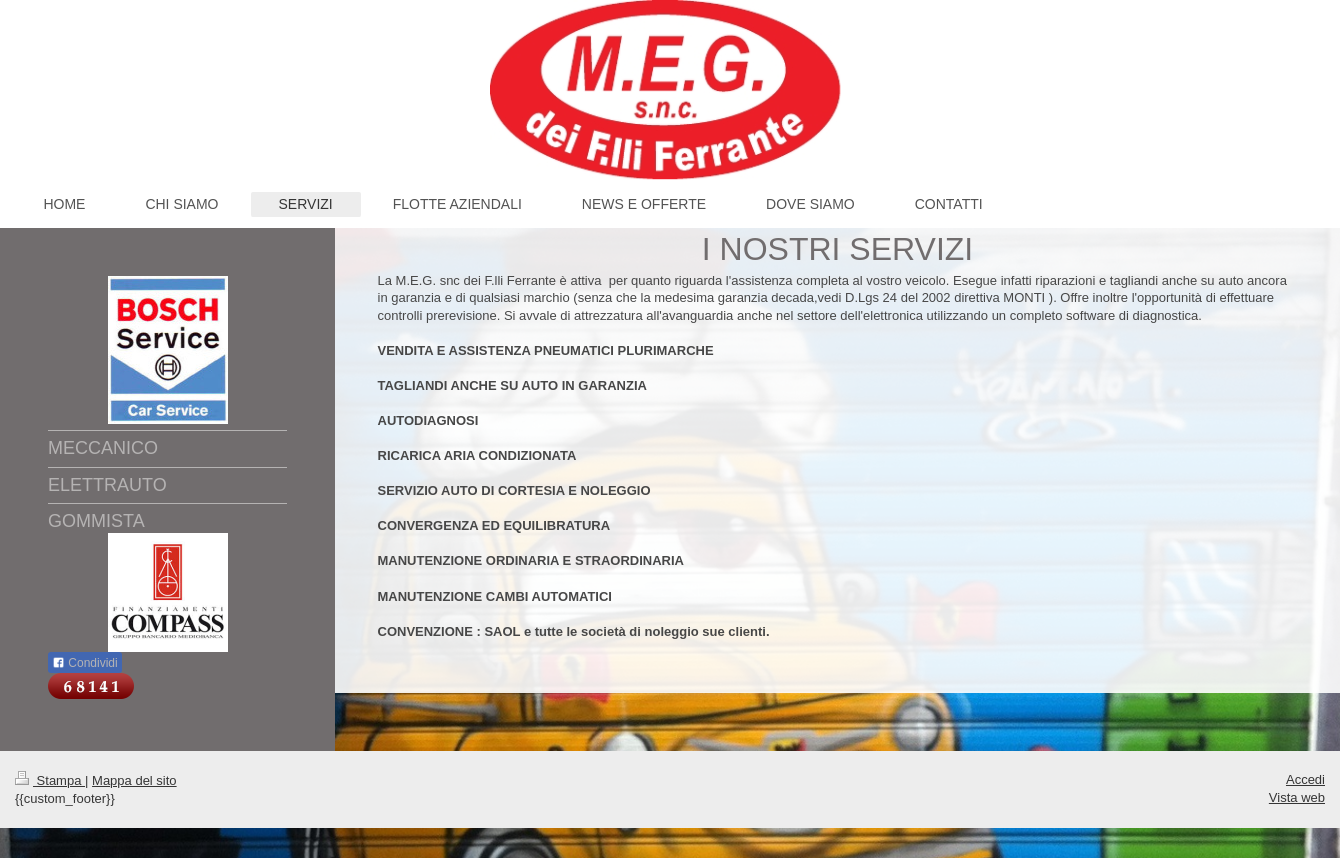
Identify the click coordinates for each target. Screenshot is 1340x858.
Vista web (1297, 797)
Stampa (50, 780)
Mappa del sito (134, 780)
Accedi (1305, 779)
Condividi (85, 663)
